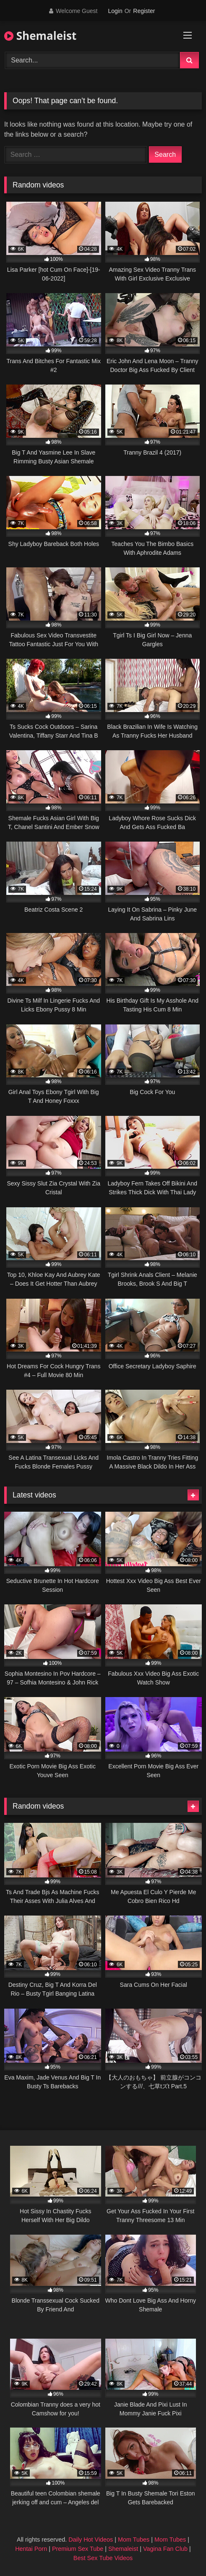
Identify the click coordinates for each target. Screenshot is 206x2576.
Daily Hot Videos (90, 2539)
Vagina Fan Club (165, 2548)
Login (115, 11)
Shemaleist (40, 35)
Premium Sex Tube (77, 2548)
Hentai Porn (31, 2548)
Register (144, 11)
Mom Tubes (133, 2539)
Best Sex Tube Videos (103, 2558)
